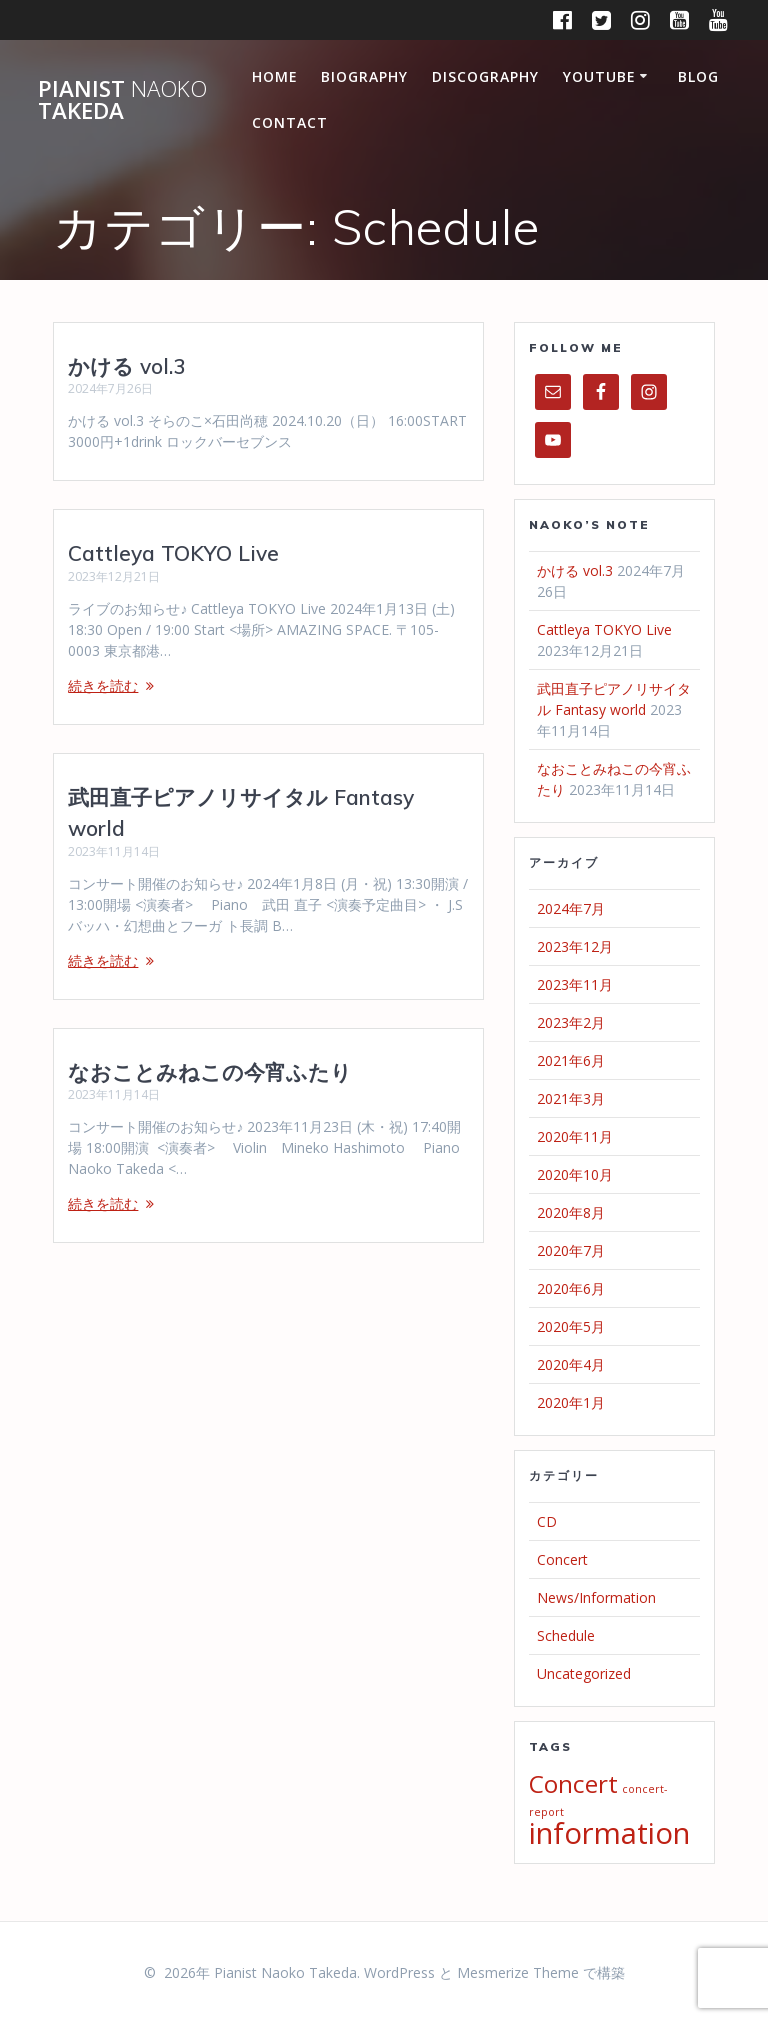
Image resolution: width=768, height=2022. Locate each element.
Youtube (599, 76)
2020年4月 (571, 1364)
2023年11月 (575, 984)
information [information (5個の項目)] (609, 1833)
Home (275, 76)
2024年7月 (571, 908)
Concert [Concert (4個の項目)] (573, 1783)
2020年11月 (575, 1136)
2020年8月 (571, 1212)
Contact (290, 122)
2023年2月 (571, 1022)
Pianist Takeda (122, 100)
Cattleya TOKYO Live (173, 553)
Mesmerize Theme (518, 1972)
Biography (364, 76)
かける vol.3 (127, 366)
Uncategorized (584, 1673)
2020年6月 (571, 1288)
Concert (562, 1559)
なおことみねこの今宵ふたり (210, 1072)
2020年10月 (575, 1174)
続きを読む (103, 685)
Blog (698, 76)
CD (547, 1521)
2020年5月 (571, 1326)
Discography (485, 76)
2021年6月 (571, 1060)
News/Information (596, 1597)
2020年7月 (571, 1250)
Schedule (566, 1635)
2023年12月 (575, 946)
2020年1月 (571, 1402)
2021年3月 (571, 1098)
